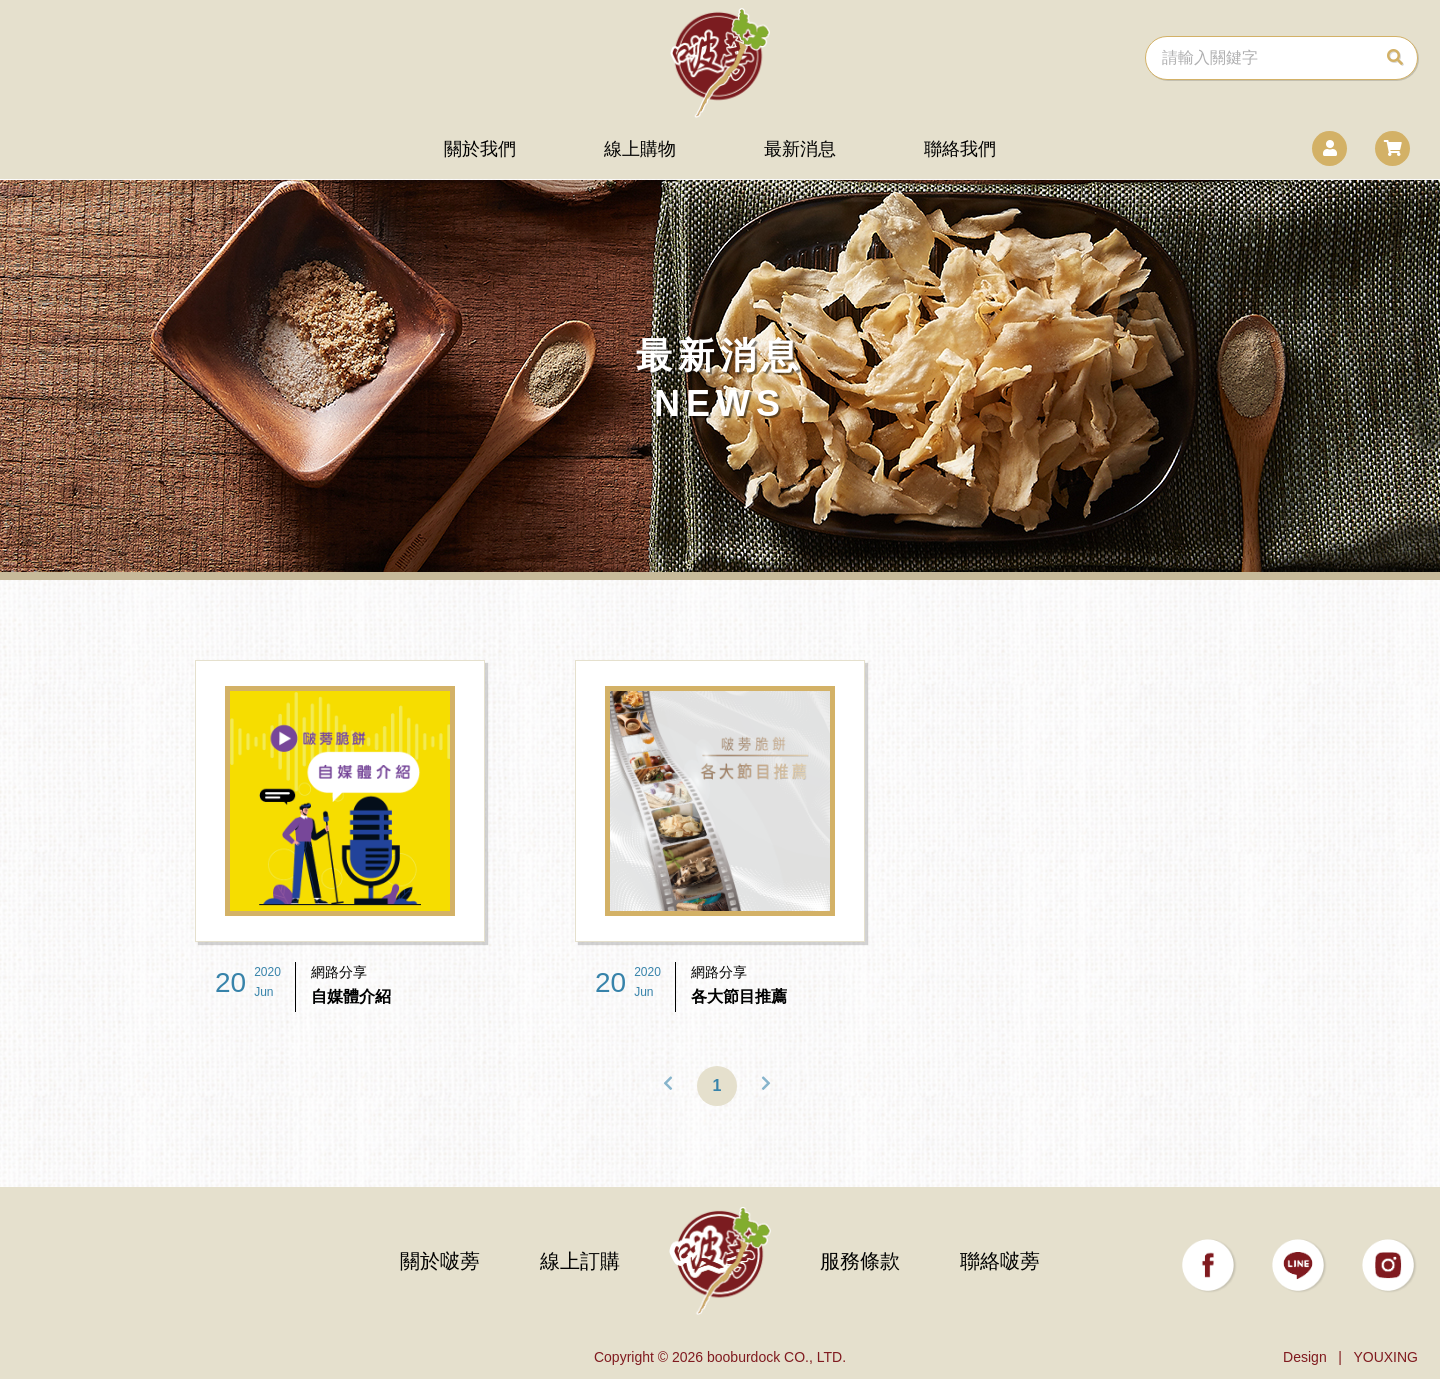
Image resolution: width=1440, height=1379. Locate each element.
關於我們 (480, 149)
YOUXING (1385, 1357)
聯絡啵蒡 (1000, 1261)
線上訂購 (580, 1261)
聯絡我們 (960, 149)
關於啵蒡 (440, 1261)
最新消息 (800, 149)
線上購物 (640, 149)
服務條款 (860, 1261)
